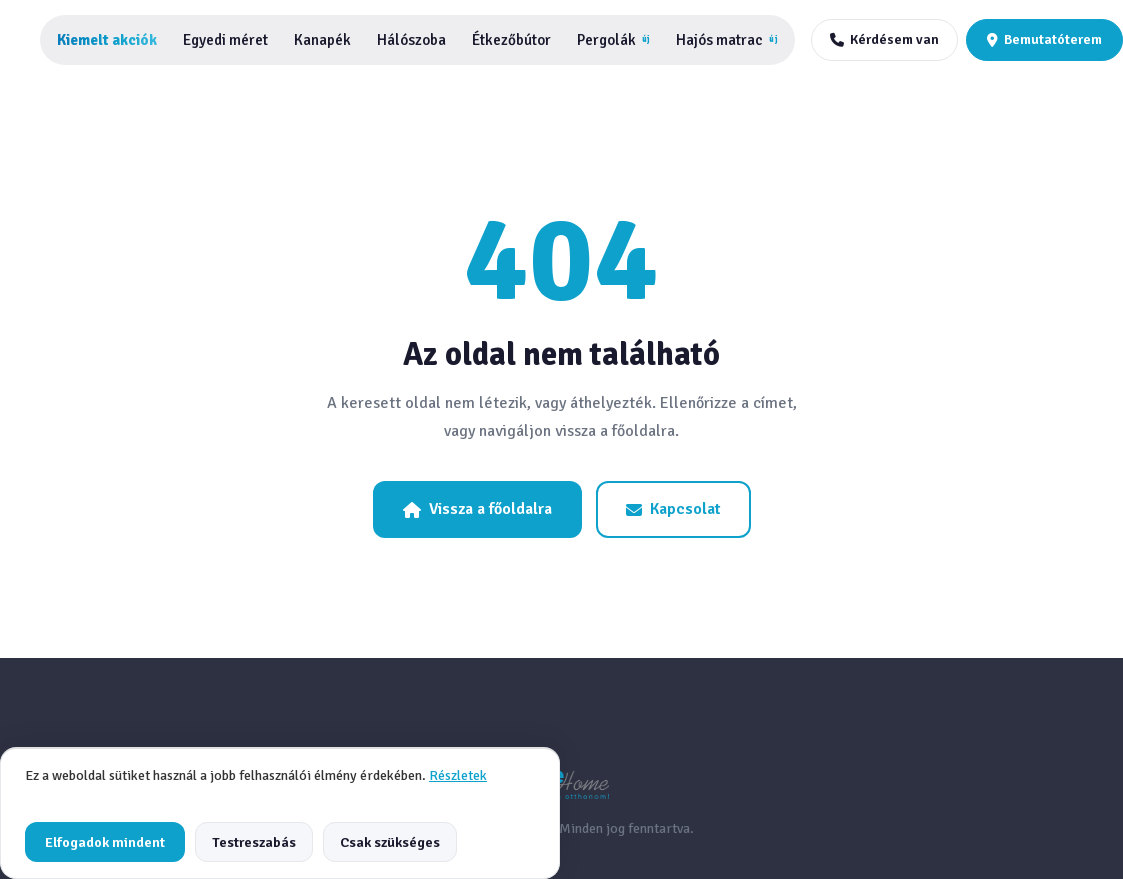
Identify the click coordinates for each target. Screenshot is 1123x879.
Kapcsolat (673, 509)
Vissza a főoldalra (477, 509)
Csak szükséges (390, 842)
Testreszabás (254, 842)
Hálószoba (411, 40)
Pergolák (613, 40)
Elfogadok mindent (105, 842)
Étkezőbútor (511, 40)
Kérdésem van (884, 39)
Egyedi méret (225, 40)
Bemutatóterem (1044, 39)
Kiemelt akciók (107, 40)
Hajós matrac (726, 40)
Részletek (458, 775)
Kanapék (322, 40)
